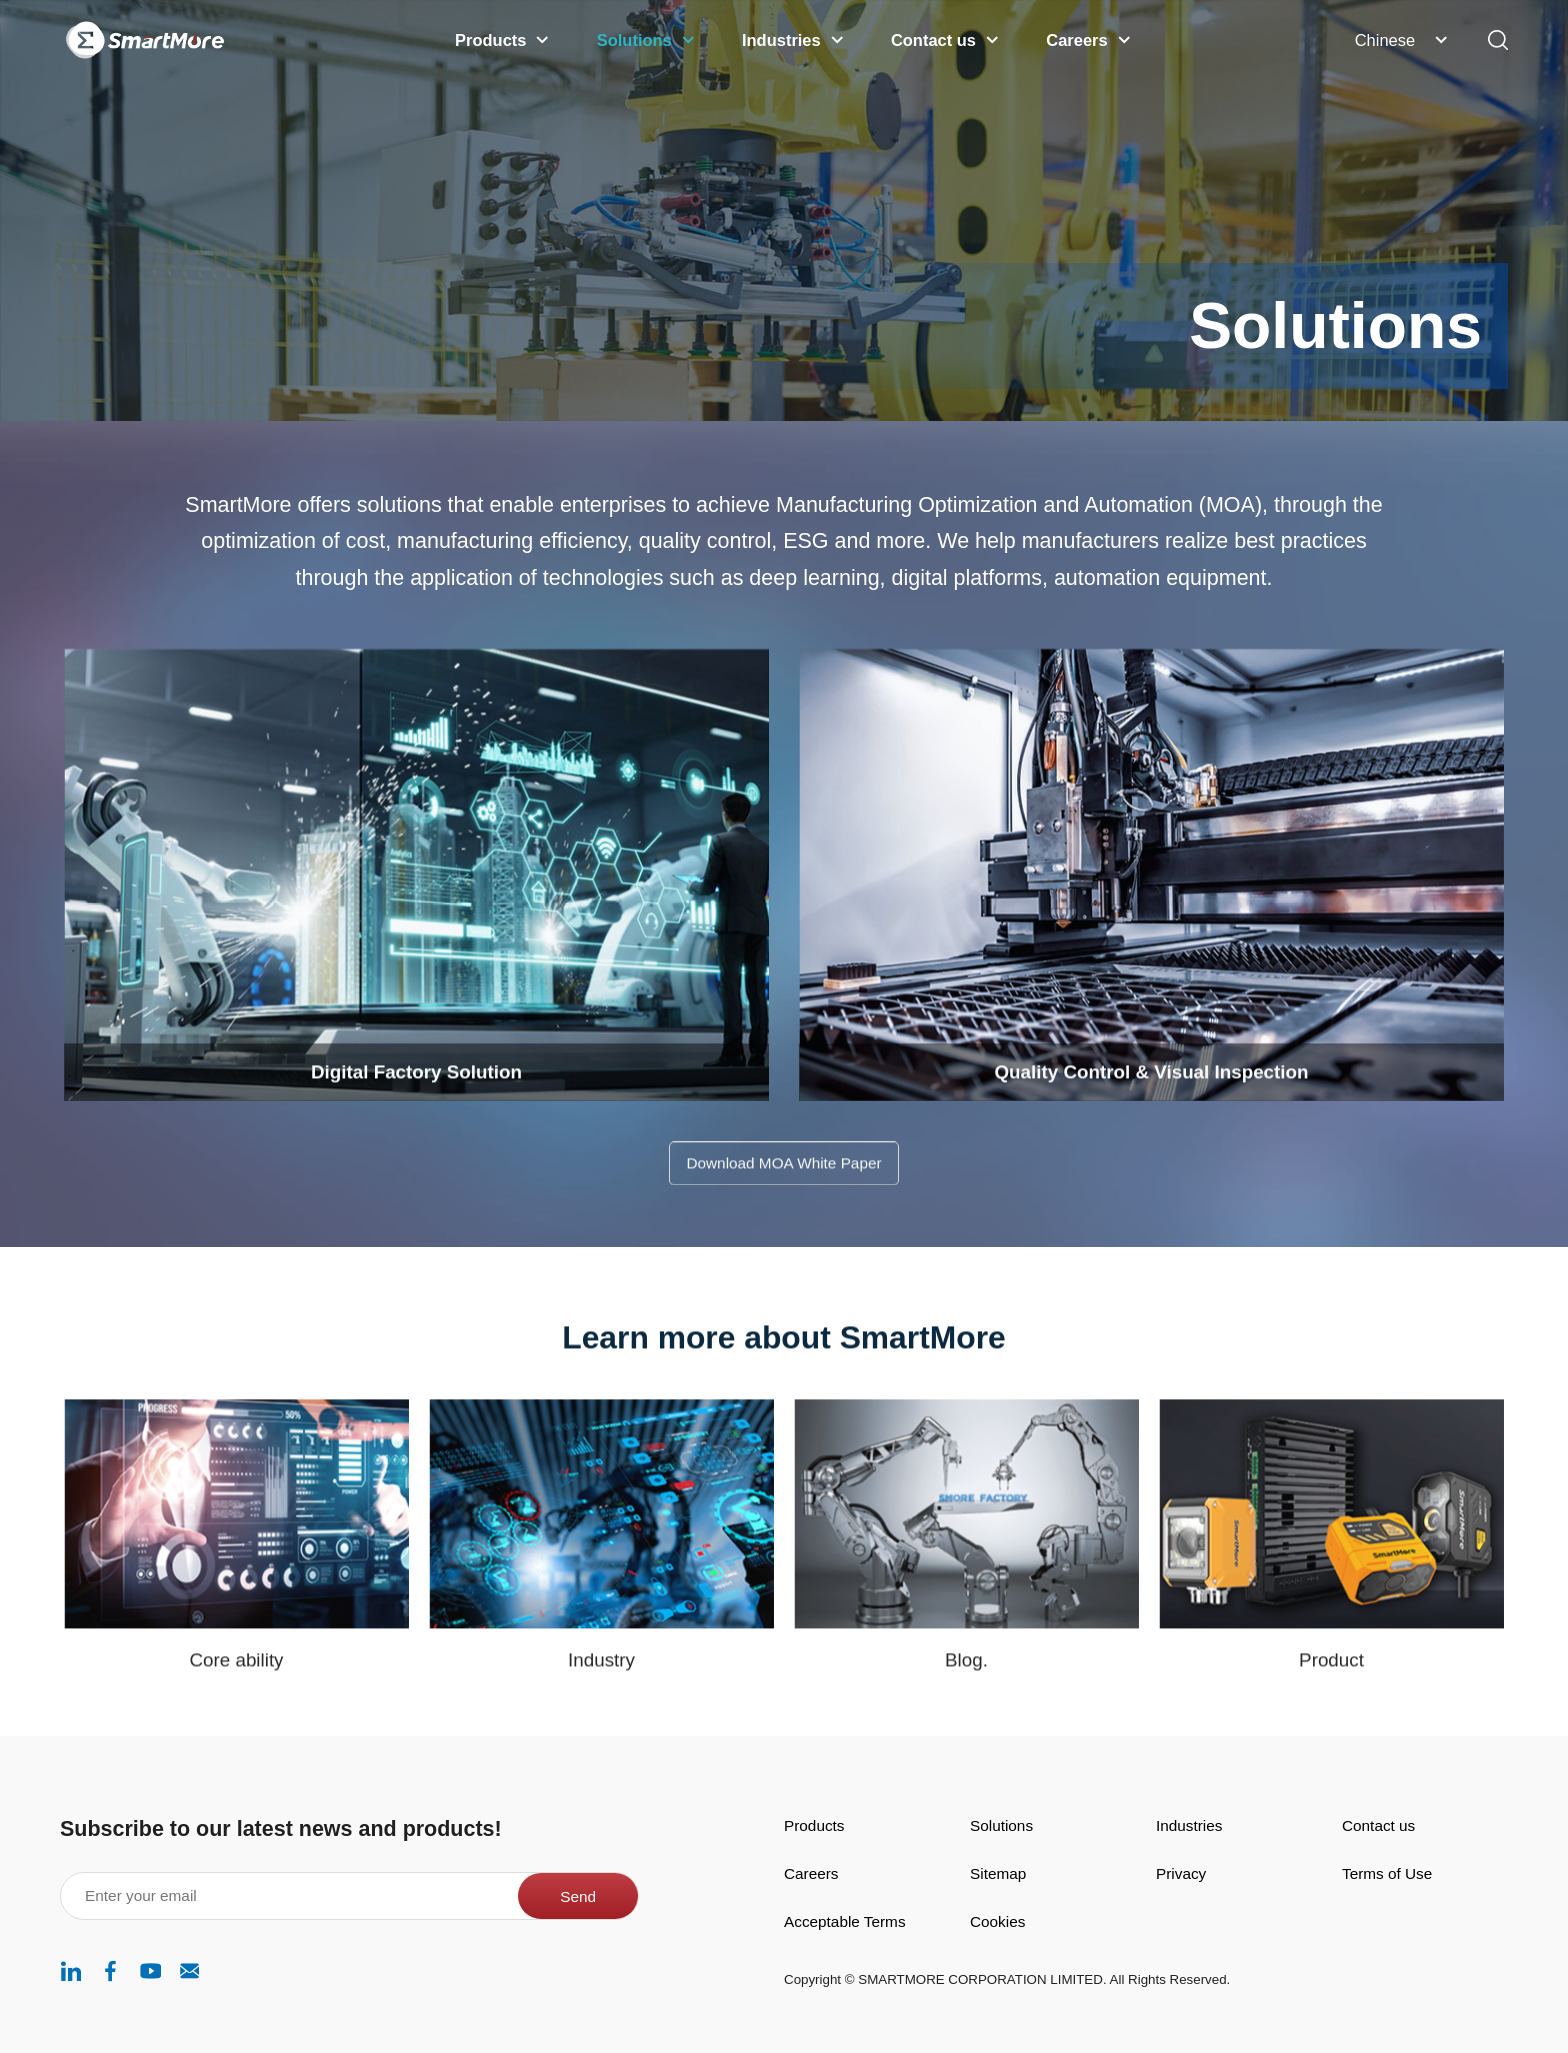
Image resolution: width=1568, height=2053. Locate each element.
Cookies (997, 1921)
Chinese (1385, 40)
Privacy (1181, 1873)
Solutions (1001, 1825)
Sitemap (998, 1873)
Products (814, 1825)
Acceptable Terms (845, 1921)
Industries (1189, 1825)
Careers (811, 1873)
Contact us (1378, 1825)
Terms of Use (1387, 1873)
